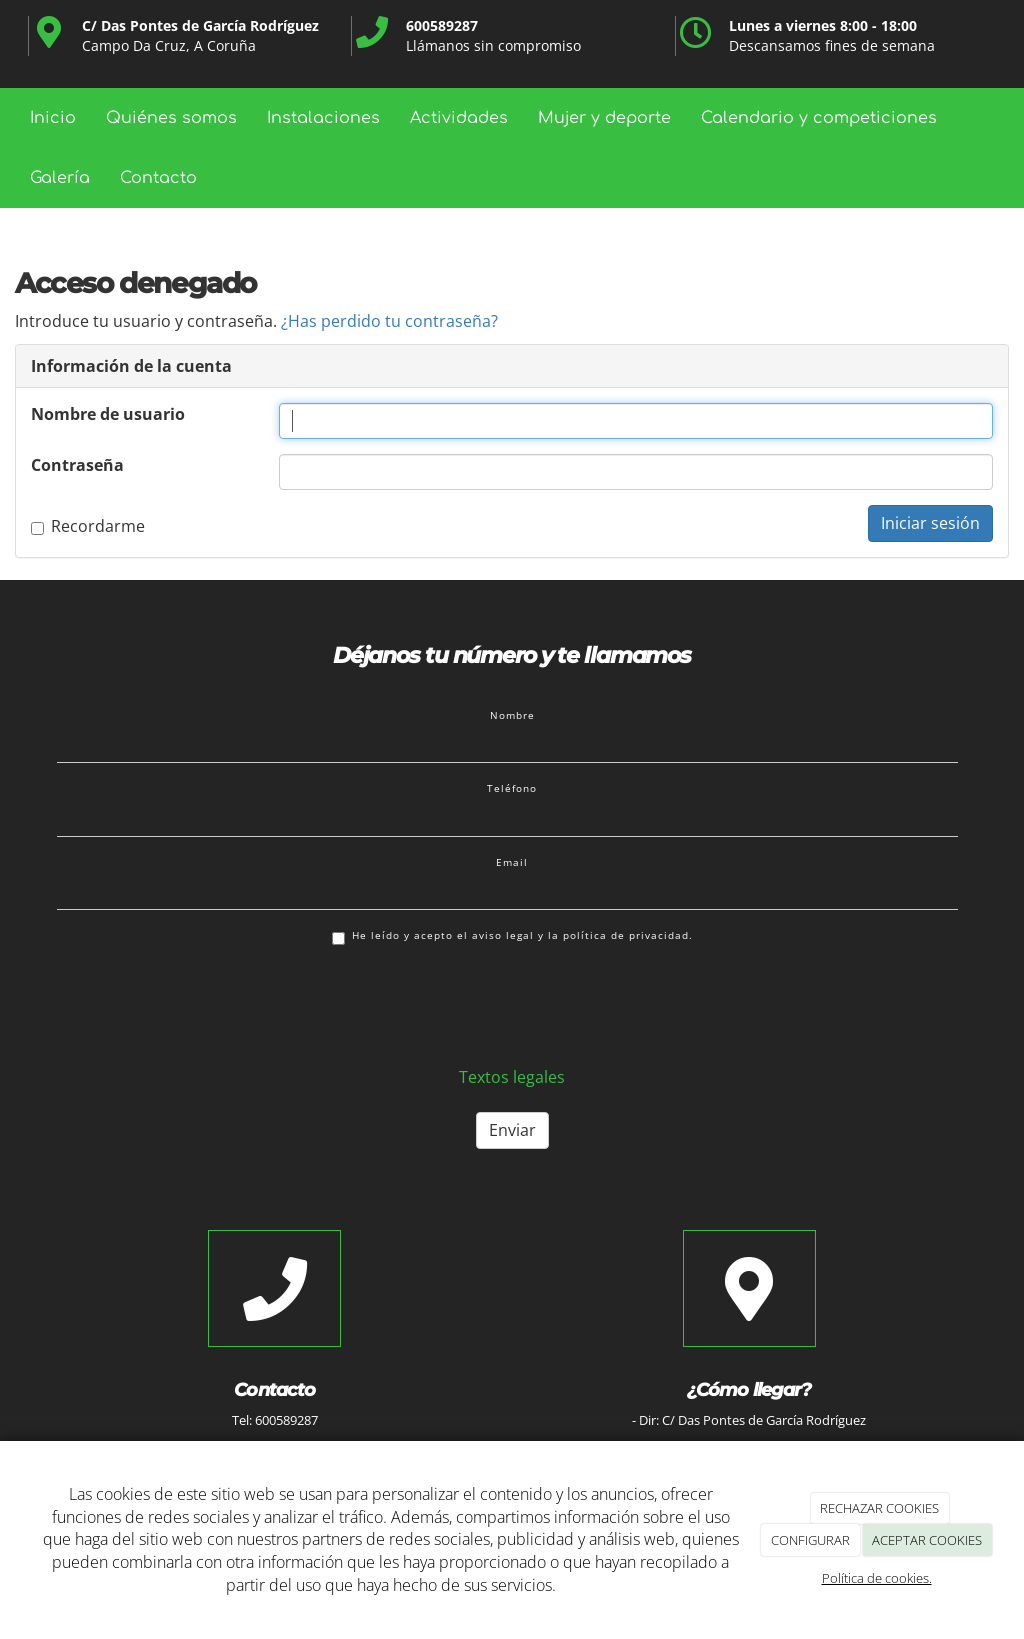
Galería (60, 178)
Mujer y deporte (604, 118)
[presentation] (209, 1004)
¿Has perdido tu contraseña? (389, 321)
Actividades (459, 118)
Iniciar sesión (930, 523)
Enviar (512, 1130)
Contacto (158, 178)
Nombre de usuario (108, 414)
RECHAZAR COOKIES (879, 1508)
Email (512, 862)
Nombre (512, 715)
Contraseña (77, 465)
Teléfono (512, 788)
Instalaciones (323, 118)
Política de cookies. (877, 1578)
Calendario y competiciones (819, 118)
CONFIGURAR (810, 1540)
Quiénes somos (171, 118)
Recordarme (88, 526)
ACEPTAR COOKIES (927, 1540)
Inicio (53, 118)
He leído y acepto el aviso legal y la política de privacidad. (512, 936)
